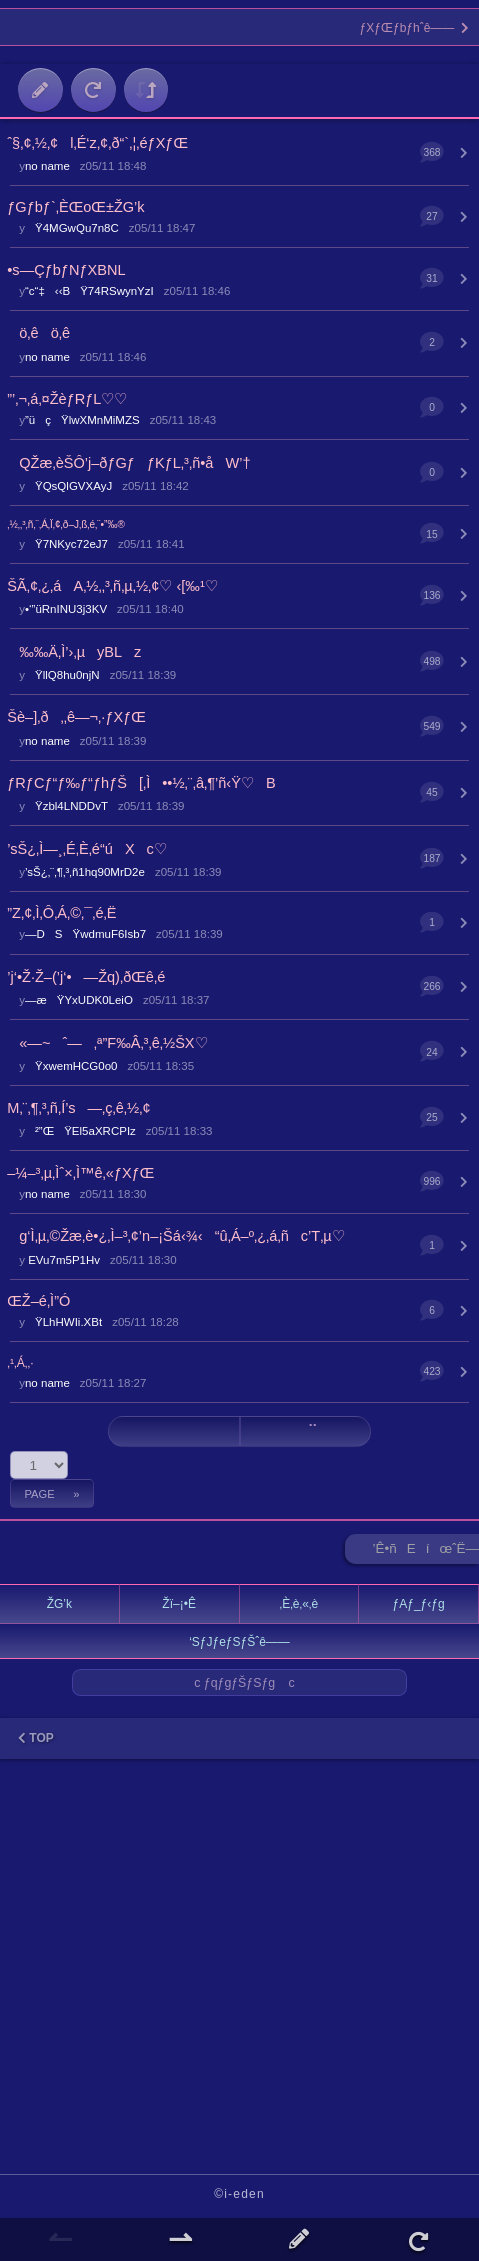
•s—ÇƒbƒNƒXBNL (66, 270)
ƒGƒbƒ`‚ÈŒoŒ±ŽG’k (75, 207)
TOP (36, 1738)
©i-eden (239, 2194)
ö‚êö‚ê (38, 333)
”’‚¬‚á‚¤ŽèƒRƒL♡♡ (67, 399)
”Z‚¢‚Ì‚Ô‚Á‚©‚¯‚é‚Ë (61, 913)
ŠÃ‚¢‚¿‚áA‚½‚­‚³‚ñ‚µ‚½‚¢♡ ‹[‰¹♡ (112, 586)
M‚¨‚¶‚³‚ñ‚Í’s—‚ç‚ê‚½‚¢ (78, 1108)
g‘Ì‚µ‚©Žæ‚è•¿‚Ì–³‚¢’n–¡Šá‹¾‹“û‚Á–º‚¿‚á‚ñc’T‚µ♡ (176, 1236)
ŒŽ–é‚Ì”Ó (38, 1301)
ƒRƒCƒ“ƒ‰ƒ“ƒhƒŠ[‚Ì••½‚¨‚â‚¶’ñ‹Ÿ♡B (141, 783)
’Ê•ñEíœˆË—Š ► (426, 1552)
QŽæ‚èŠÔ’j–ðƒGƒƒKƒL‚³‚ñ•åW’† (128, 463)
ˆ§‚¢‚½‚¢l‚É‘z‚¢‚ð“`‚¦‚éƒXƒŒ (97, 143)
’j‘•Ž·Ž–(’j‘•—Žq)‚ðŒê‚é (86, 977)
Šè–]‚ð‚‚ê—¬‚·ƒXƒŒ (76, 717)
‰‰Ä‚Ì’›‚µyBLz (74, 652)
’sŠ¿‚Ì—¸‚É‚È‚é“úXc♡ (87, 849)
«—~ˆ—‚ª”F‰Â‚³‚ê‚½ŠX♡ (107, 1043)
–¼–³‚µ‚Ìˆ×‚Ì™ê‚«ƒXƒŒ (80, 1173)
